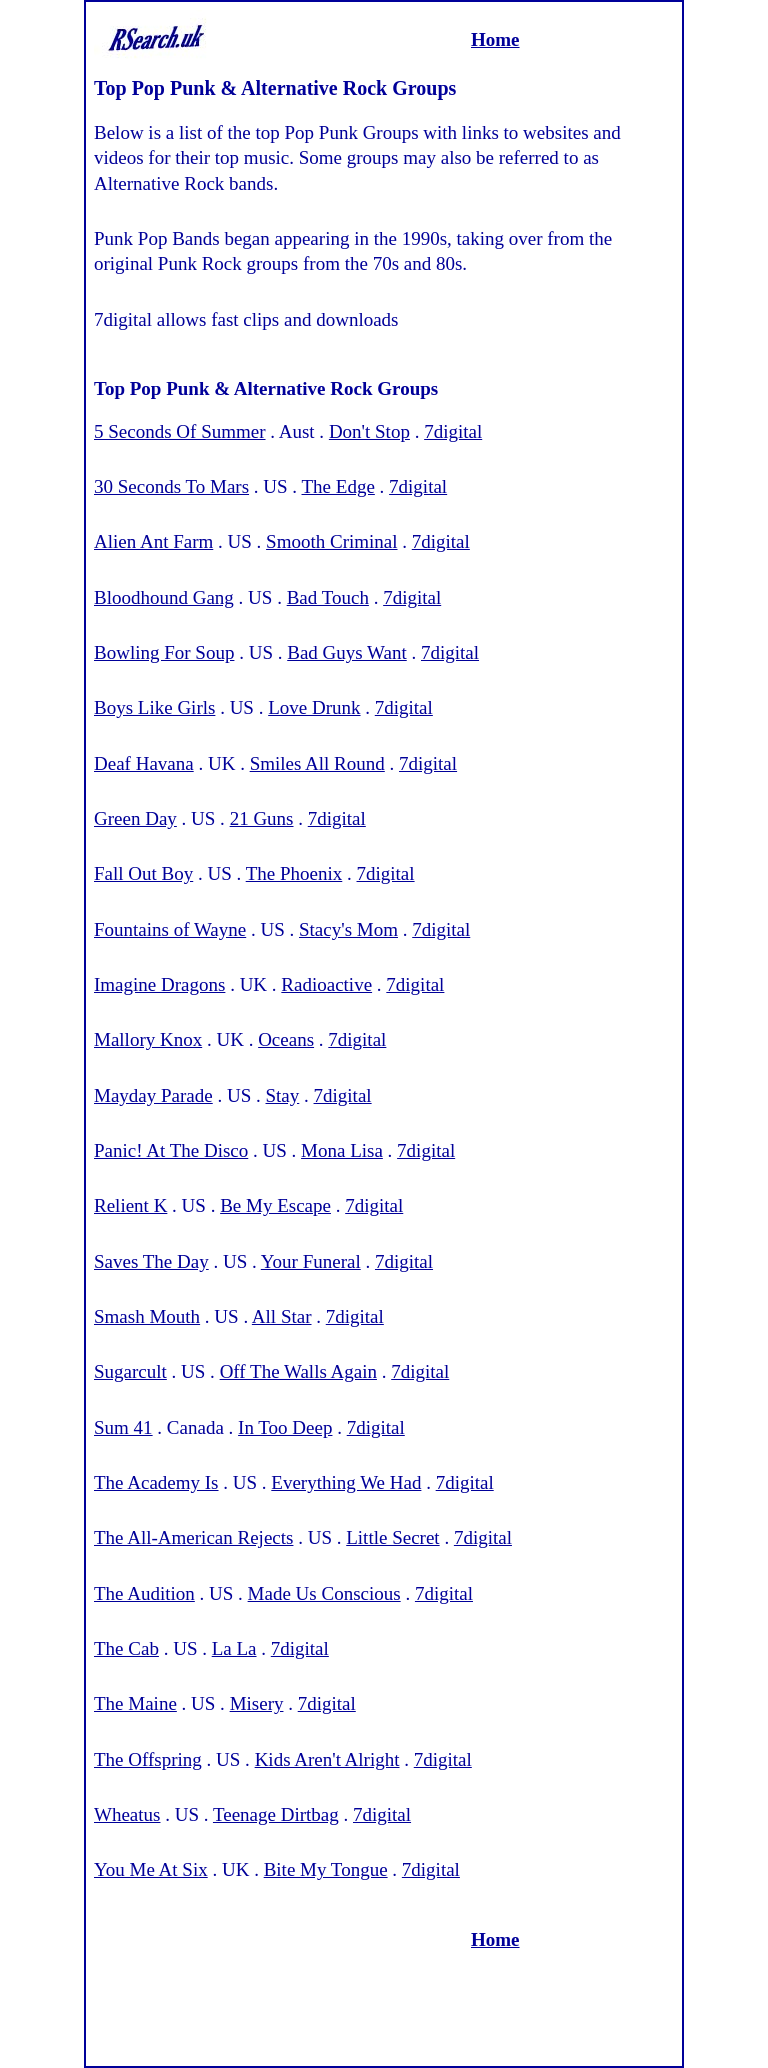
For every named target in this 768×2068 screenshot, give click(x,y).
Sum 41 (123, 1427)
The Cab (126, 1648)
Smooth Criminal (331, 541)
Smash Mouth (147, 1316)
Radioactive (326, 984)
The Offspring (148, 1759)
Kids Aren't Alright (327, 1759)
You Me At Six (151, 1869)
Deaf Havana (144, 763)
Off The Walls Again (298, 1371)
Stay (283, 1095)
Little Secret (392, 1537)
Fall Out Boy (143, 873)
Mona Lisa (342, 1150)
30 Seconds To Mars (171, 486)
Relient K (130, 1205)
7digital (453, 431)
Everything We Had (346, 1482)
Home (495, 39)
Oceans (286, 1039)
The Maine (135, 1703)
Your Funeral (311, 1261)
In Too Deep (285, 1427)
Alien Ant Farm (153, 541)
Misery (257, 1703)
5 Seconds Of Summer (180, 431)
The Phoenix (294, 873)
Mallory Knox (148, 1039)
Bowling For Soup (164, 652)
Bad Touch (328, 597)
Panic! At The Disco (171, 1150)
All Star (282, 1316)
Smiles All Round (317, 763)
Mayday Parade (153, 1095)
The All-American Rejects (193, 1537)
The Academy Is (156, 1482)
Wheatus (127, 1814)
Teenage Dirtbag (276, 1814)
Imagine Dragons (159, 984)
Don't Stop (369, 431)
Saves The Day (151, 1261)
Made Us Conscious (324, 1593)
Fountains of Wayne (170, 929)
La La (234, 1648)
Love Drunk (314, 707)
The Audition (144, 1593)
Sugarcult (130, 1371)
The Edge (338, 486)
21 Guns (262, 818)
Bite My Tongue (326, 1869)
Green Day (135, 818)
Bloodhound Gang (164, 597)
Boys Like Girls (154, 707)
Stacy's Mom (348, 929)
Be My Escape (275, 1205)
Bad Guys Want (347, 652)
